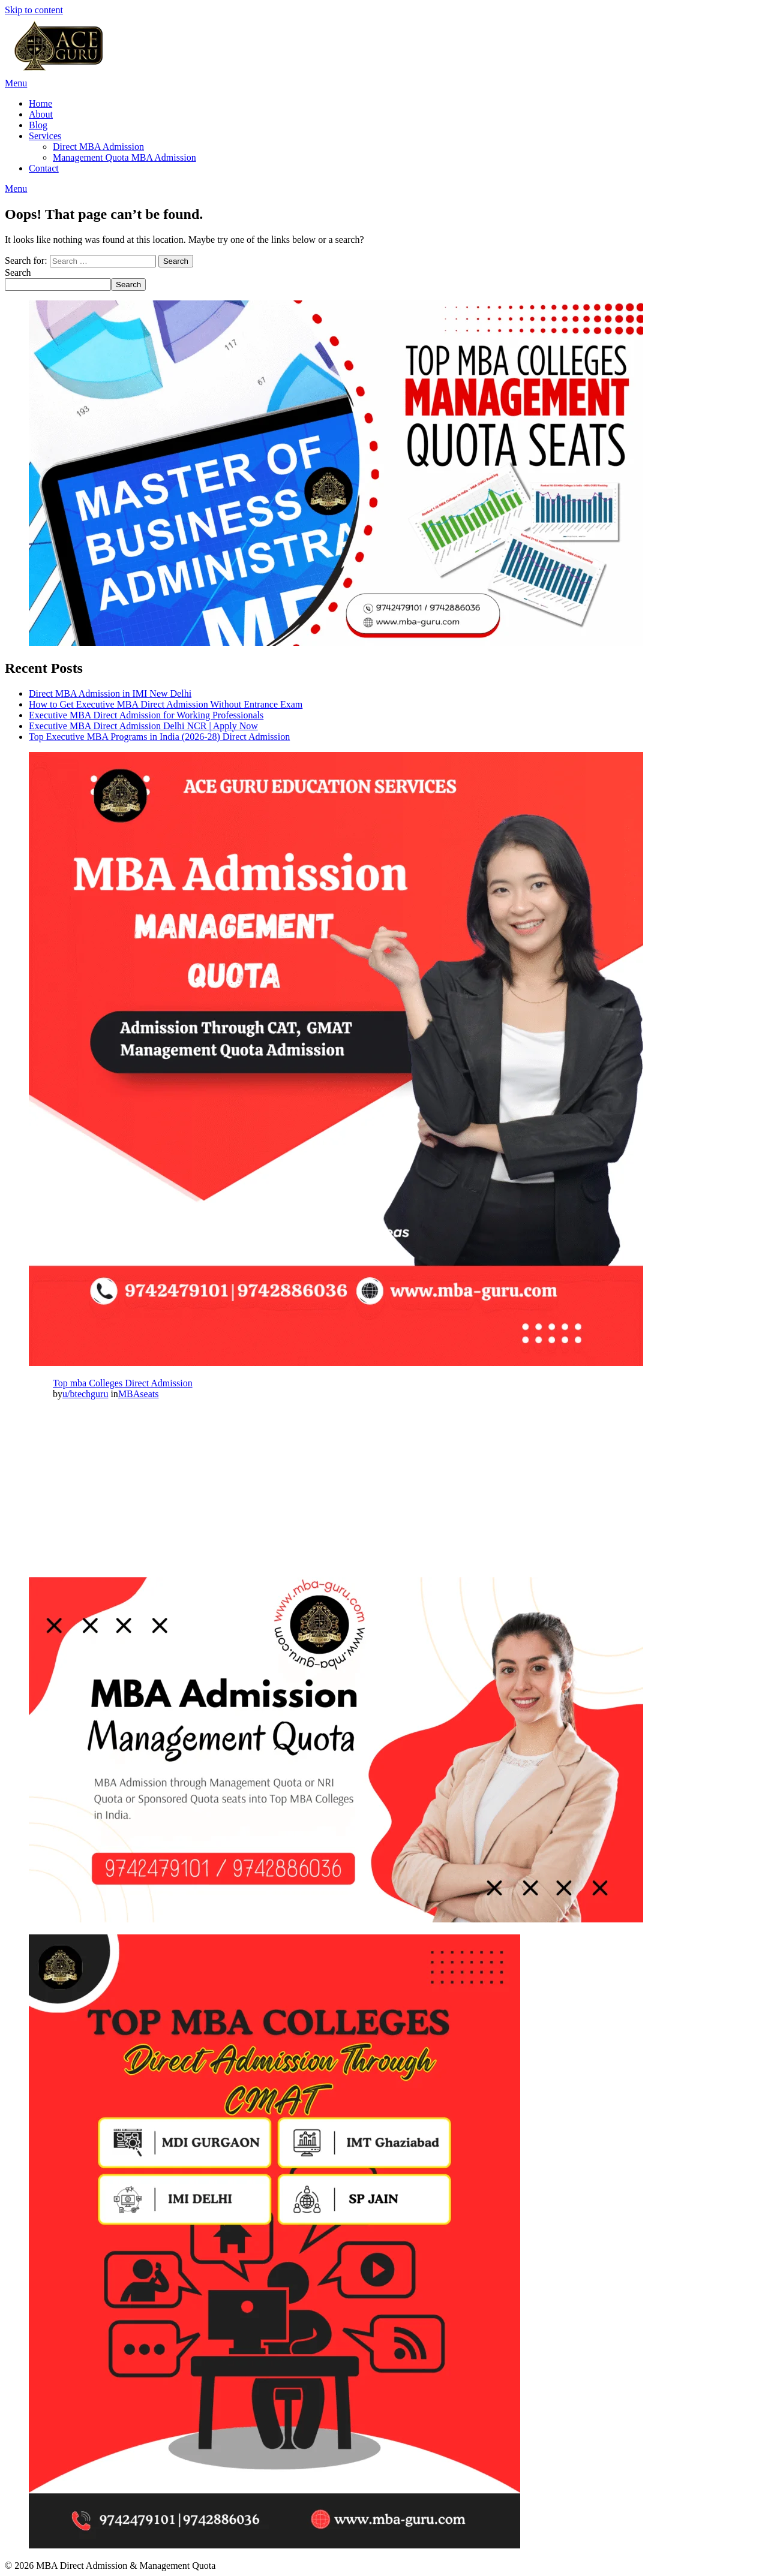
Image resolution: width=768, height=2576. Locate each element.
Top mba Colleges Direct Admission (123, 1383)
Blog (38, 125)
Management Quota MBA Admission (124, 157)
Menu (16, 83)
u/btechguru (85, 1394)
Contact (44, 168)
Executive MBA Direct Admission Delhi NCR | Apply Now (143, 726)
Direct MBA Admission (98, 147)
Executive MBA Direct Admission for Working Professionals (146, 715)
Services (45, 136)
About (41, 114)
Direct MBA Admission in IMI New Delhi (110, 693)
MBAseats (138, 1394)
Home (40, 103)
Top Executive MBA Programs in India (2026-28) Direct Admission (159, 737)
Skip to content (34, 10)
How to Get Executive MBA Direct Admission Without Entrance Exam (165, 704)
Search (18, 272)
